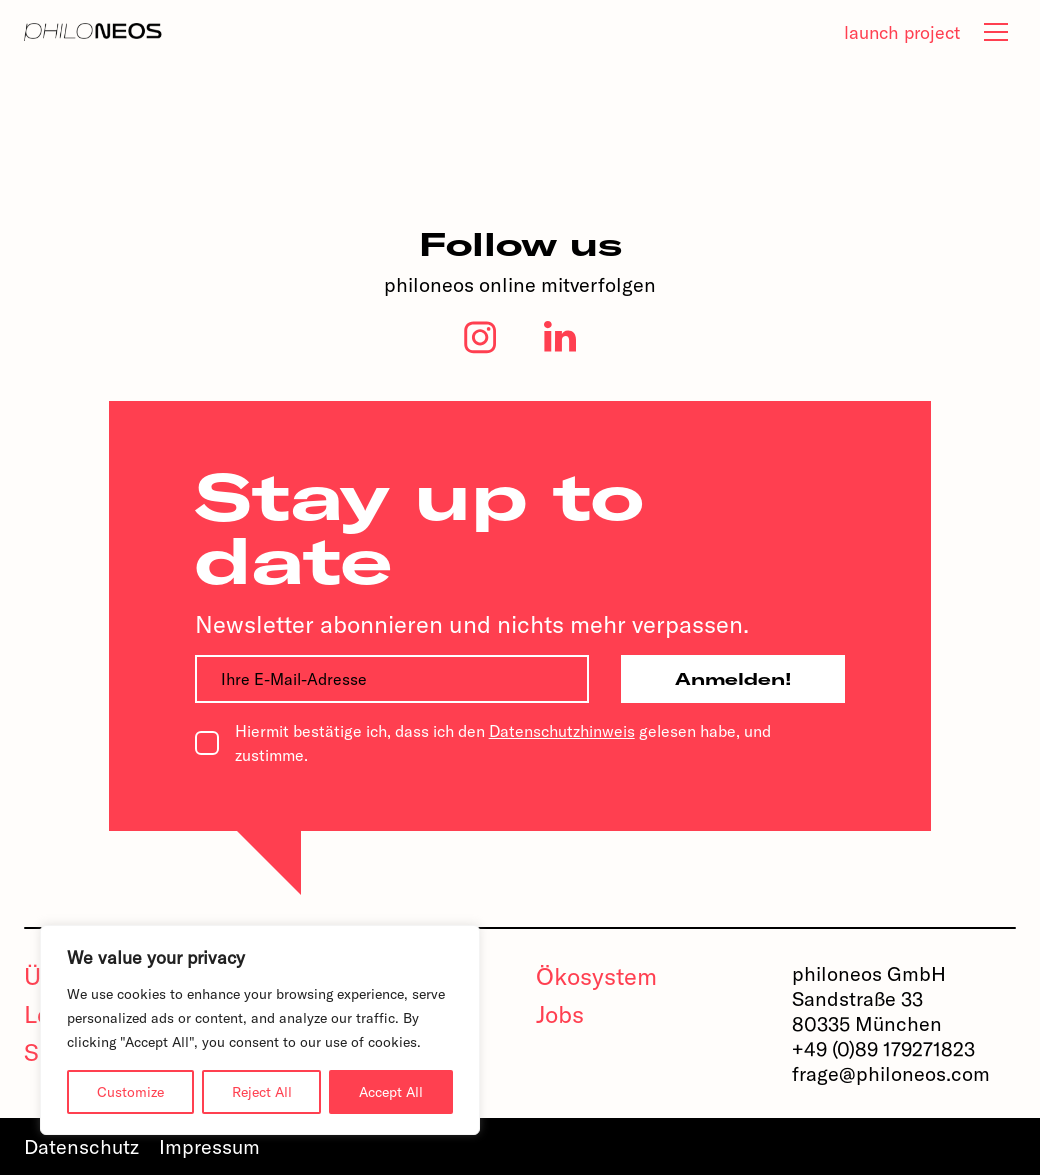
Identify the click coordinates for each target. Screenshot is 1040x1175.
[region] (260, 1030)
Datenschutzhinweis (562, 731)
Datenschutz (81, 1146)
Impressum (209, 1146)
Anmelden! (733, 679)
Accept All (391, 1092)
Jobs (560, 1014)
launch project (902, 32)
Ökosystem (596, 976)
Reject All (262, 1092)
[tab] (996, 32)
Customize (130, 1092)
